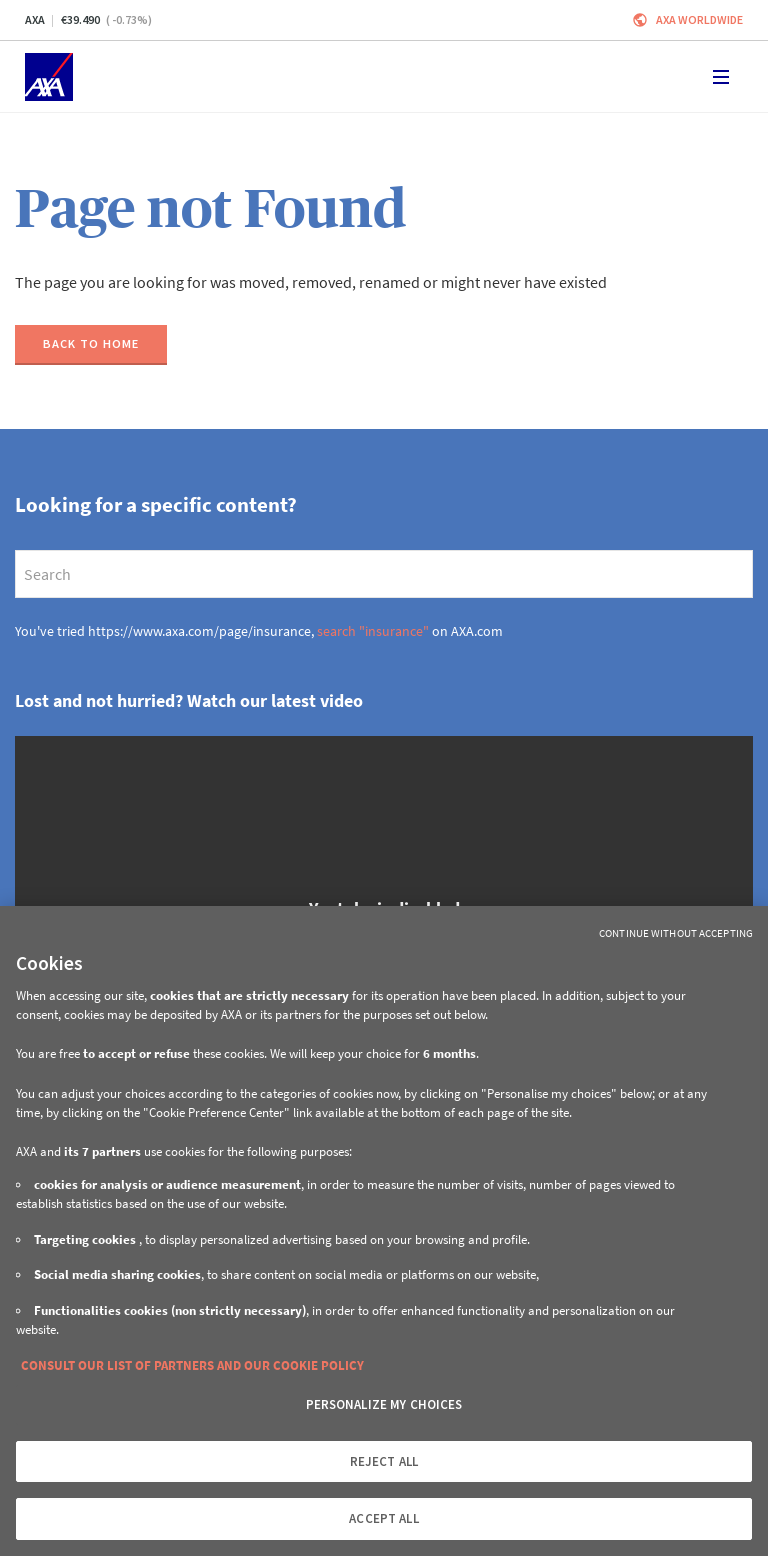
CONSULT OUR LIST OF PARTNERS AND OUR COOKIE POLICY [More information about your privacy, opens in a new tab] (192, 1365)
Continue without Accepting (676, 933)
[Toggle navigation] (721, 77)
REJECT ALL (384, 1461)
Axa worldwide (699, 19)
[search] (384, 574)
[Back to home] (91, 345)
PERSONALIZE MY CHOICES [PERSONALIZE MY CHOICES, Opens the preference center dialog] (384, 1404)
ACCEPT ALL (383, 1518)
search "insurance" (373, 631)
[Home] (49, 77)
